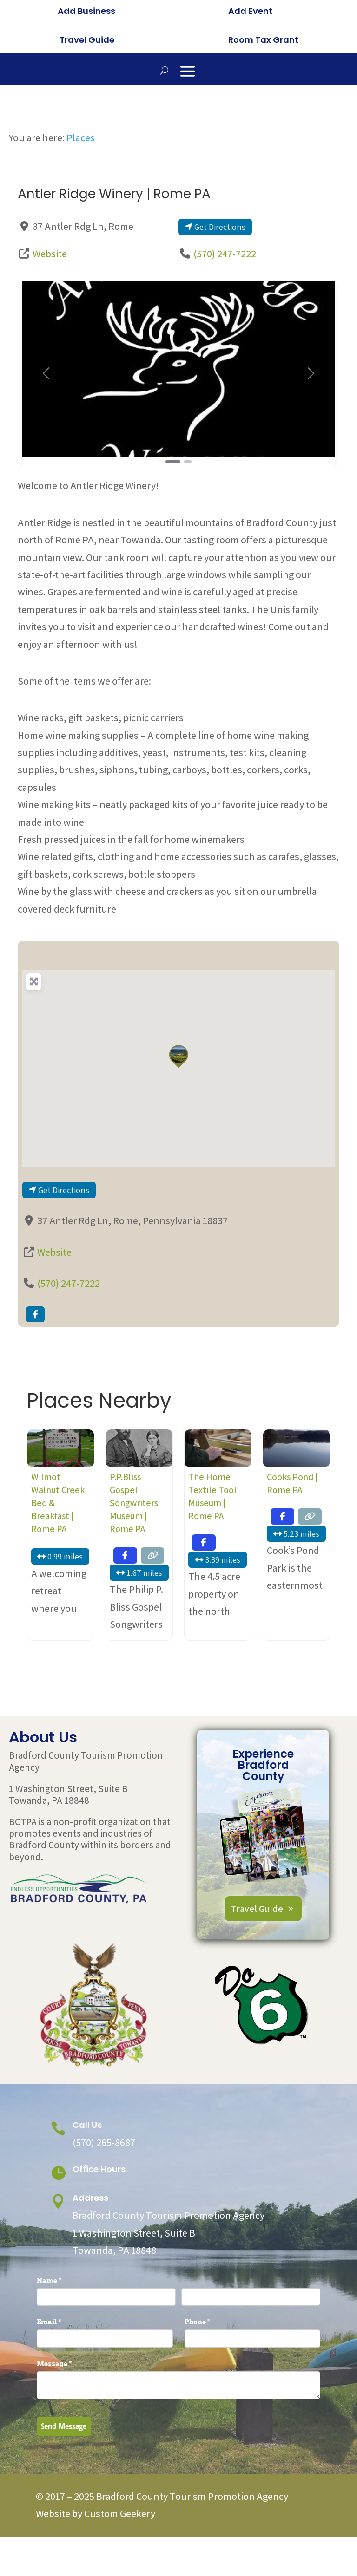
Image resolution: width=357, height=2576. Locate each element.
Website (50, 303)
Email (64, 2372)
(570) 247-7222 (224, 303)
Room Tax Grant (263, 40)
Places (80, 187)
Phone (213, 2372)
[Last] (250, 2347)
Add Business (86, 11)
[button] (45, 423)
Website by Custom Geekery (95, 2563)
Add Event (250, 11)
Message (70, 2414)
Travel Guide (87, 40)
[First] (106, 2347)
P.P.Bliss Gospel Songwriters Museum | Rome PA (134, 1553)
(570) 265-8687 (104, 2191)
